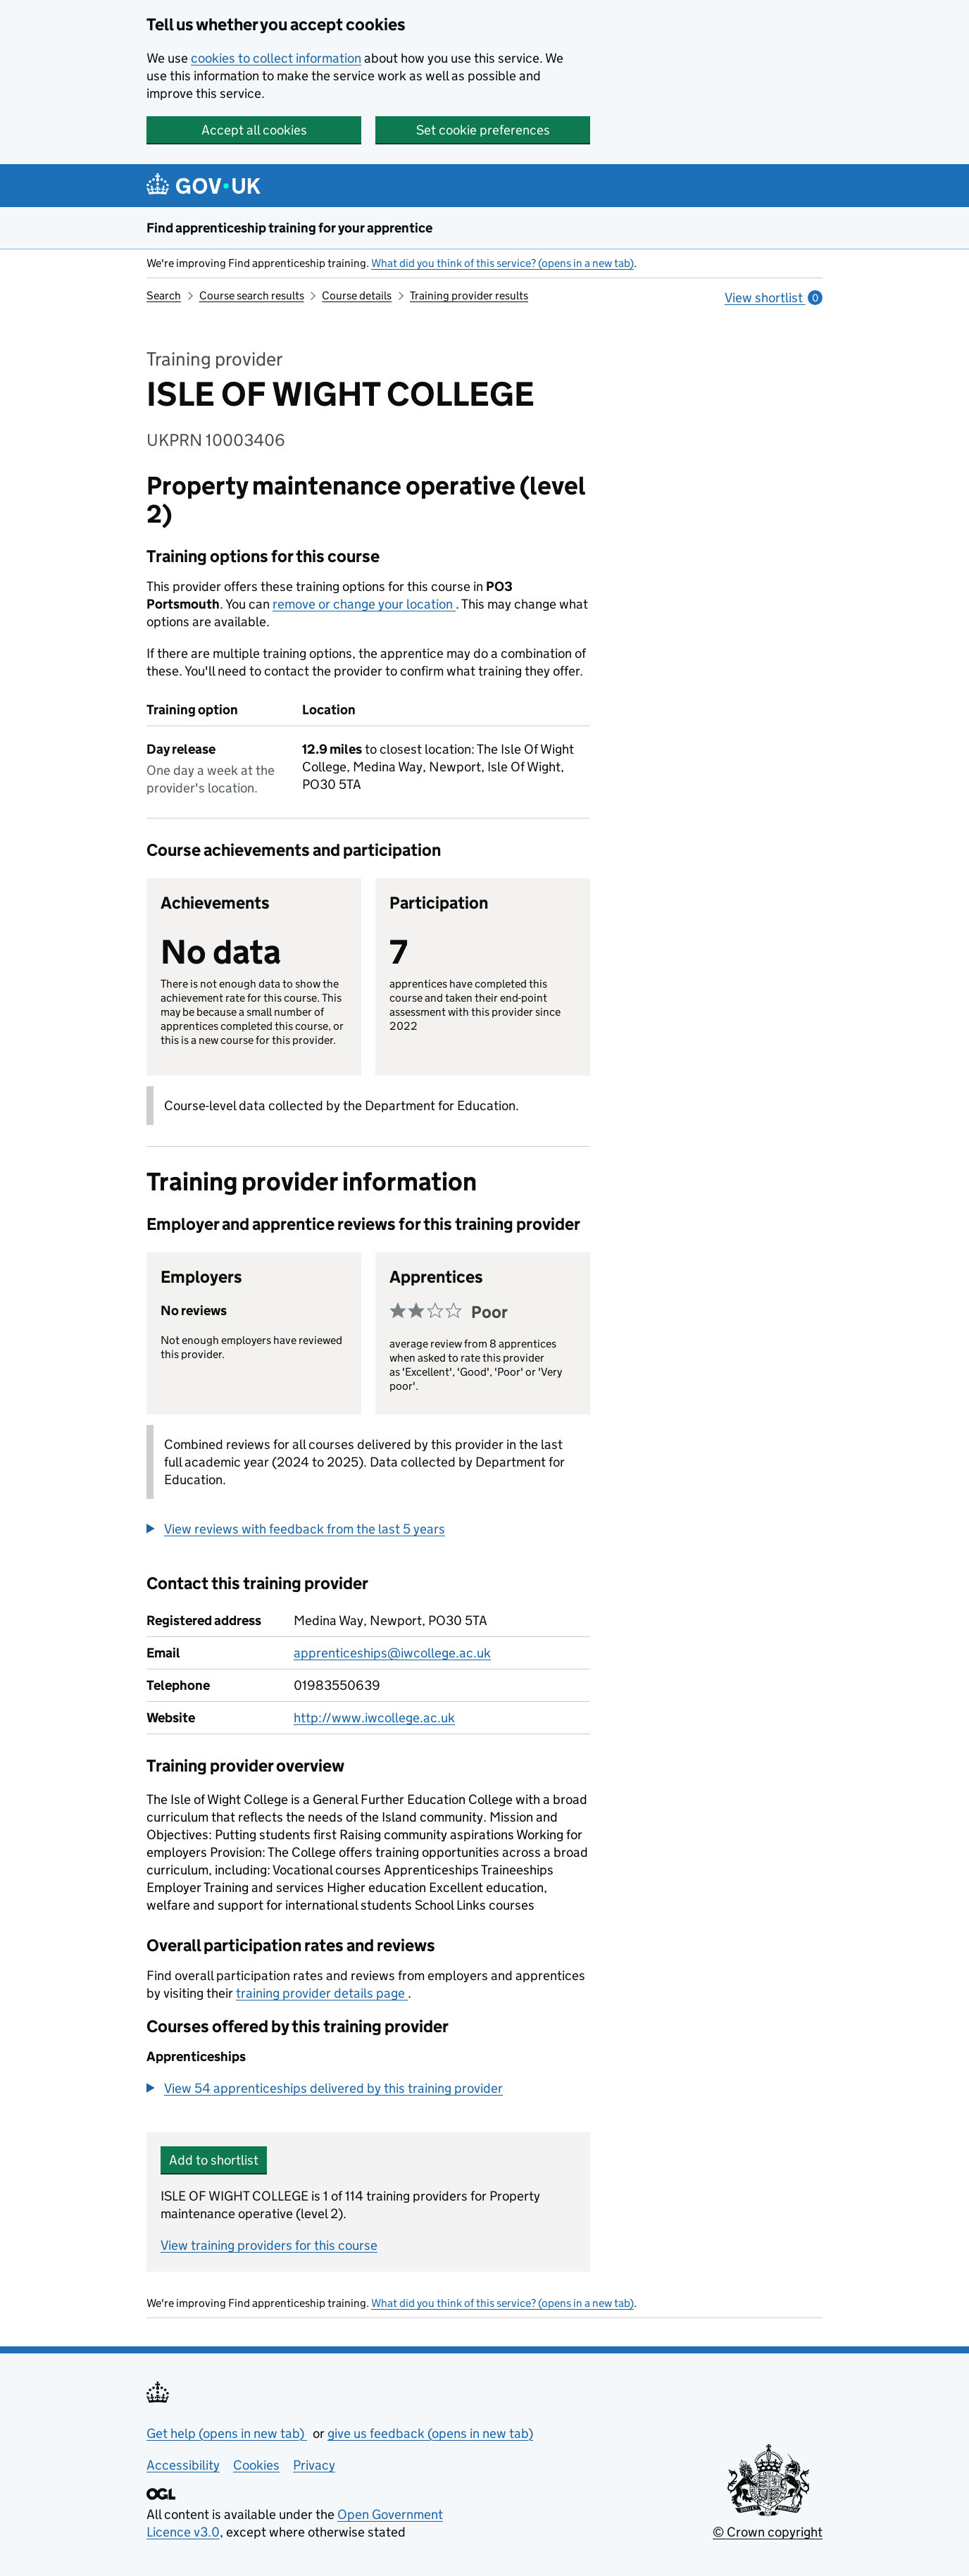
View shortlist (774, 298)
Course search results (251, 295)
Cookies (256, 2465)
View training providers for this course (269, 2245)
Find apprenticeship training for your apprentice (289, 228)
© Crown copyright (768, 2532)
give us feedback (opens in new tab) (430, 2433)
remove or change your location (364, 604)
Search (163, 295)
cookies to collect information (276, 58)
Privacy (314, 2465)
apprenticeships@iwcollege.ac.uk (392, 1653)
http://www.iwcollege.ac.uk (374, 1718)
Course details (357, 295)
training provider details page (322, 1993)
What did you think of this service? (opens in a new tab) (502, 263)
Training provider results (469, 295)
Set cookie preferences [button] (483, 130)
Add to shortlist (213, 2160)
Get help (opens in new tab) (226, 2433)
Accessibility (183, 2465)
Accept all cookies (254, 130)
